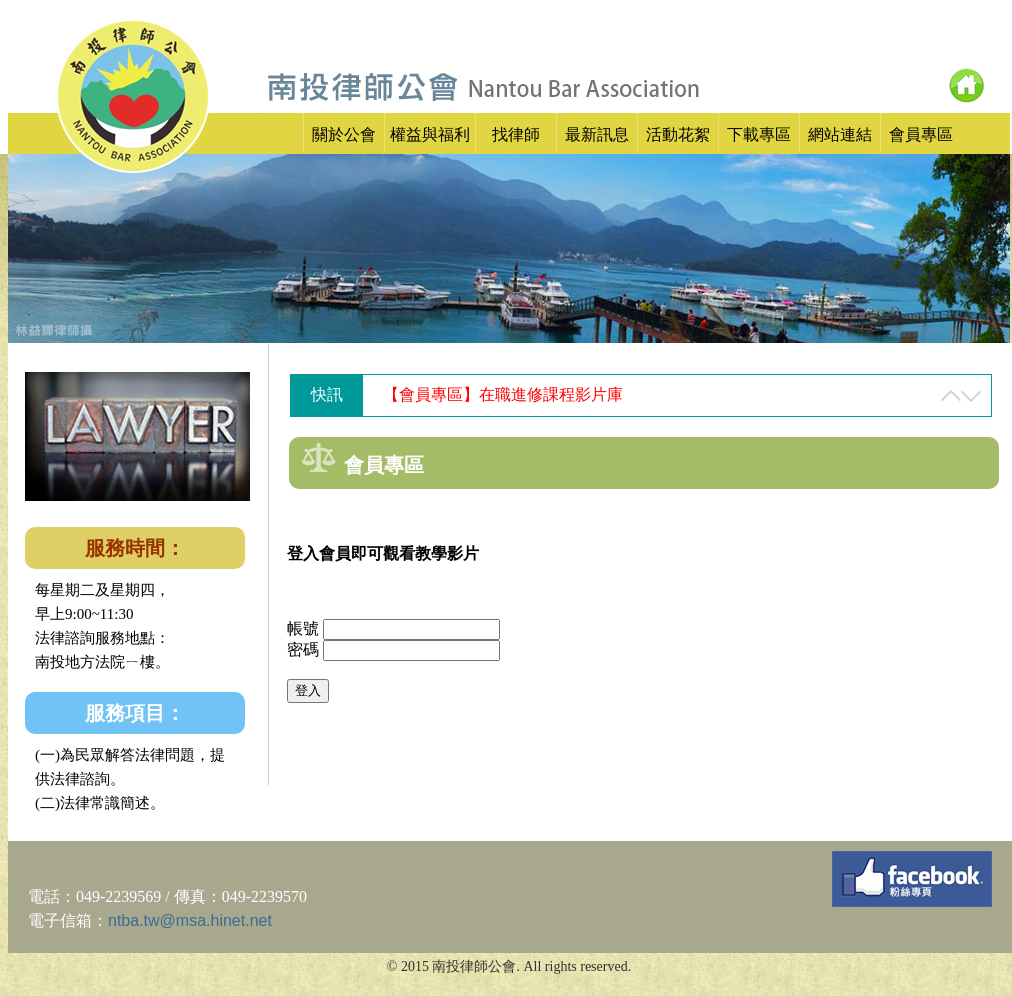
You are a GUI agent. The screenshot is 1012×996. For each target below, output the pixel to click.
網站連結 (840, 134)
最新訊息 (597, 134)
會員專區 (921, 134)
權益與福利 (430, 134)
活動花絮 (678, 134)
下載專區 (759, 134)
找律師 (516, 134)
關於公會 (344, 134)
